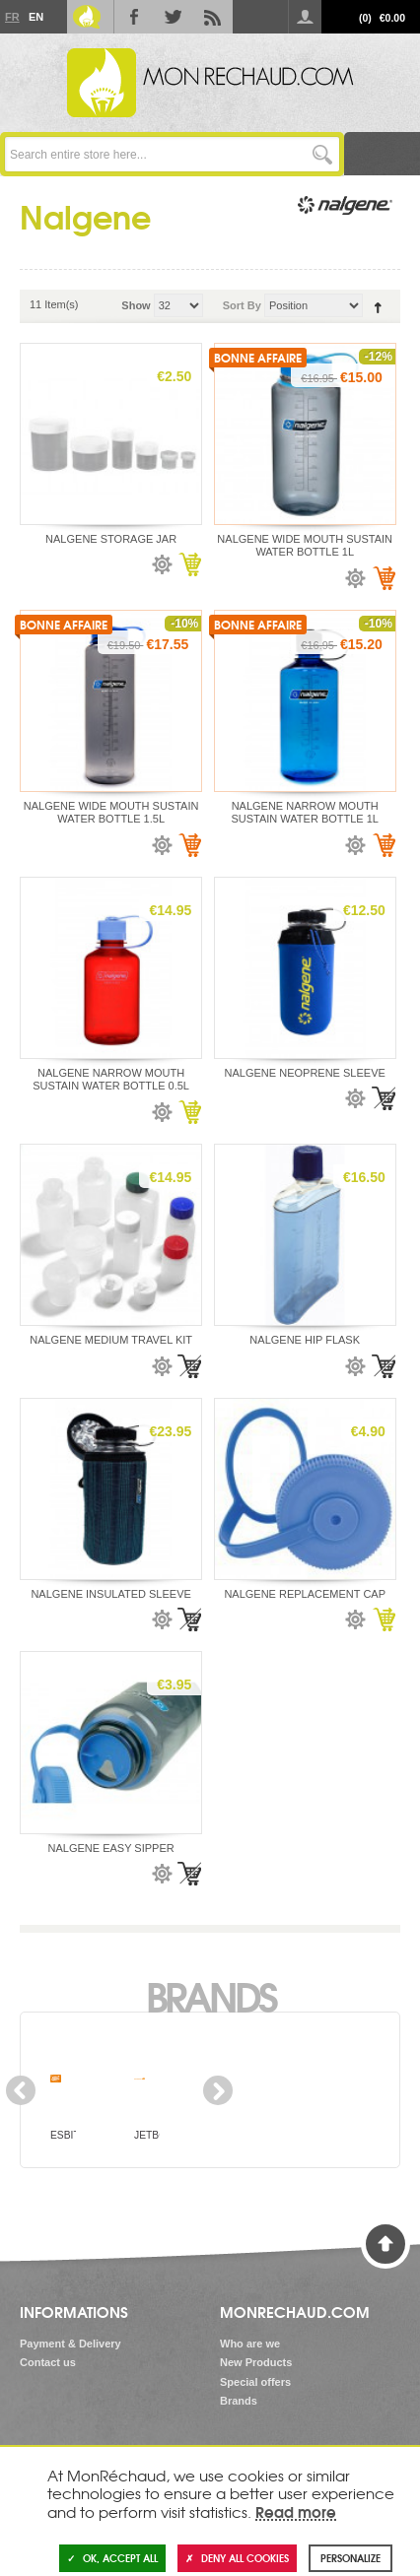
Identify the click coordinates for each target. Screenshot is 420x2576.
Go (322, 154)
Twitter (173, 16)
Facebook (134, 16)
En (35, 17)
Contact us (48, 2362)
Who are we (250, 2343)
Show (135, 305)
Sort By (242, 305)
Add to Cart (189, 564)
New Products (256, 2362)
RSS (213, 16)
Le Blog (86, 16)
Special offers (255, 2382)
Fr (12, 17)
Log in (304, 16)
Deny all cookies (237, 2557)
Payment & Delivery (70, 2343)
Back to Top (385, 2244)
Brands (210, 1994)
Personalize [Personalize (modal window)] (350, 2557)
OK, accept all (112, 2557)
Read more (295, 2511)
